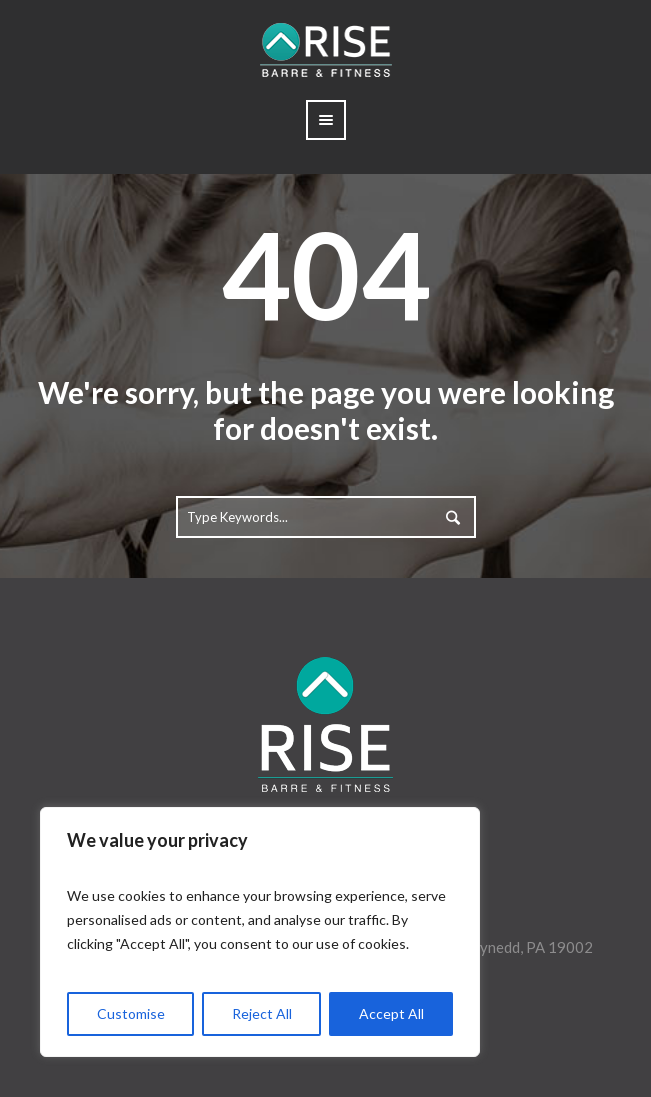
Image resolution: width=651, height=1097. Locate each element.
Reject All (262, 1013)
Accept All (391, 1013)
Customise (131, 1013)
